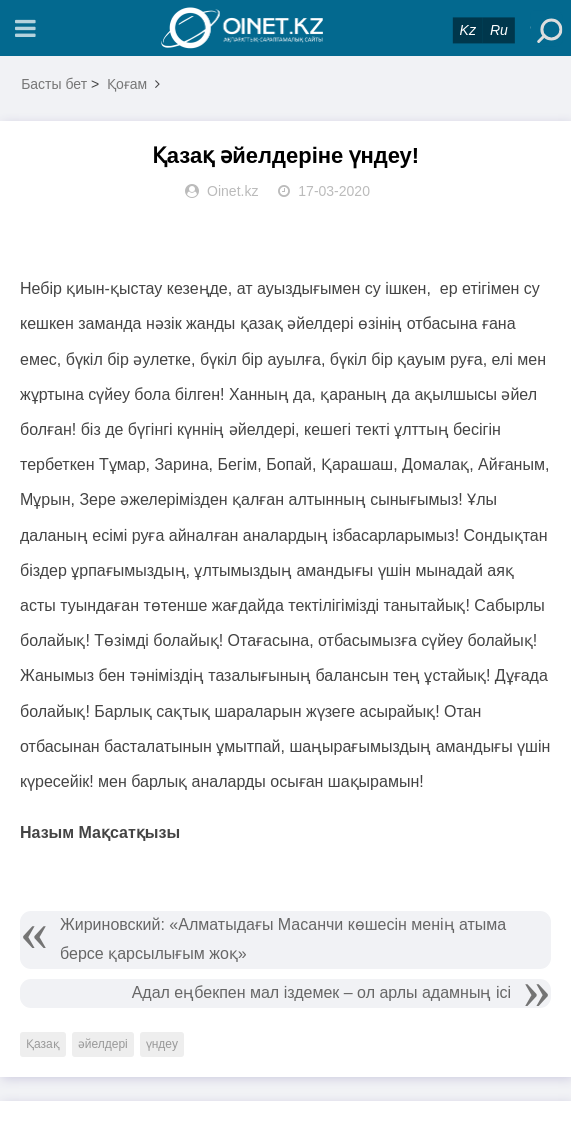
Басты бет (54, 84)
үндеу (162, 1044)
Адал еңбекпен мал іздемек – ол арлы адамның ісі (321, 992)
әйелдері (103, 1044)
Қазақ (43, 1044)
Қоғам (127, 84)
